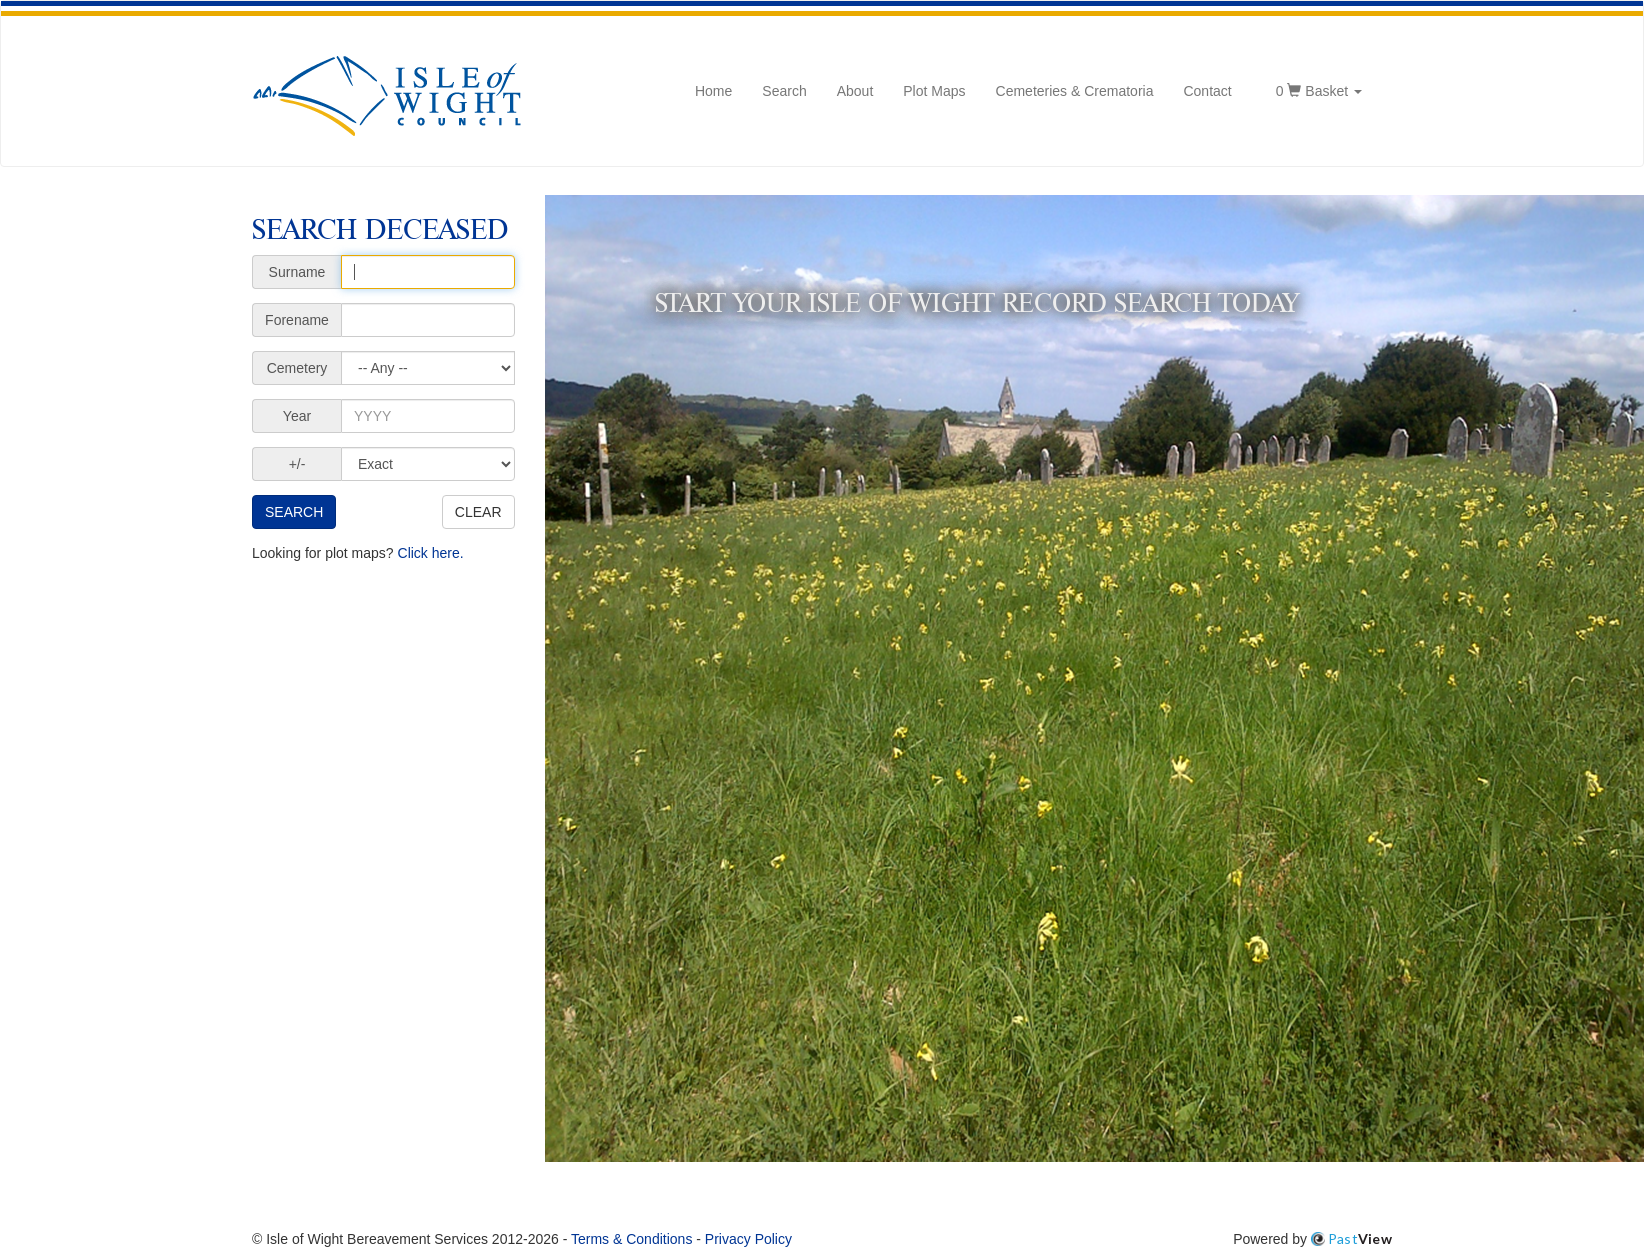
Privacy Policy (748, 1239)
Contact (1207, 91)
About (855, 91)
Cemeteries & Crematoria (1075, 91)
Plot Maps (934, 91)
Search (784, 91)
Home (713, 91)
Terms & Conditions (631, 1239)
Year (297, 416)
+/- (297, 464)
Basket (1319, 89)
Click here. (431, 553)
